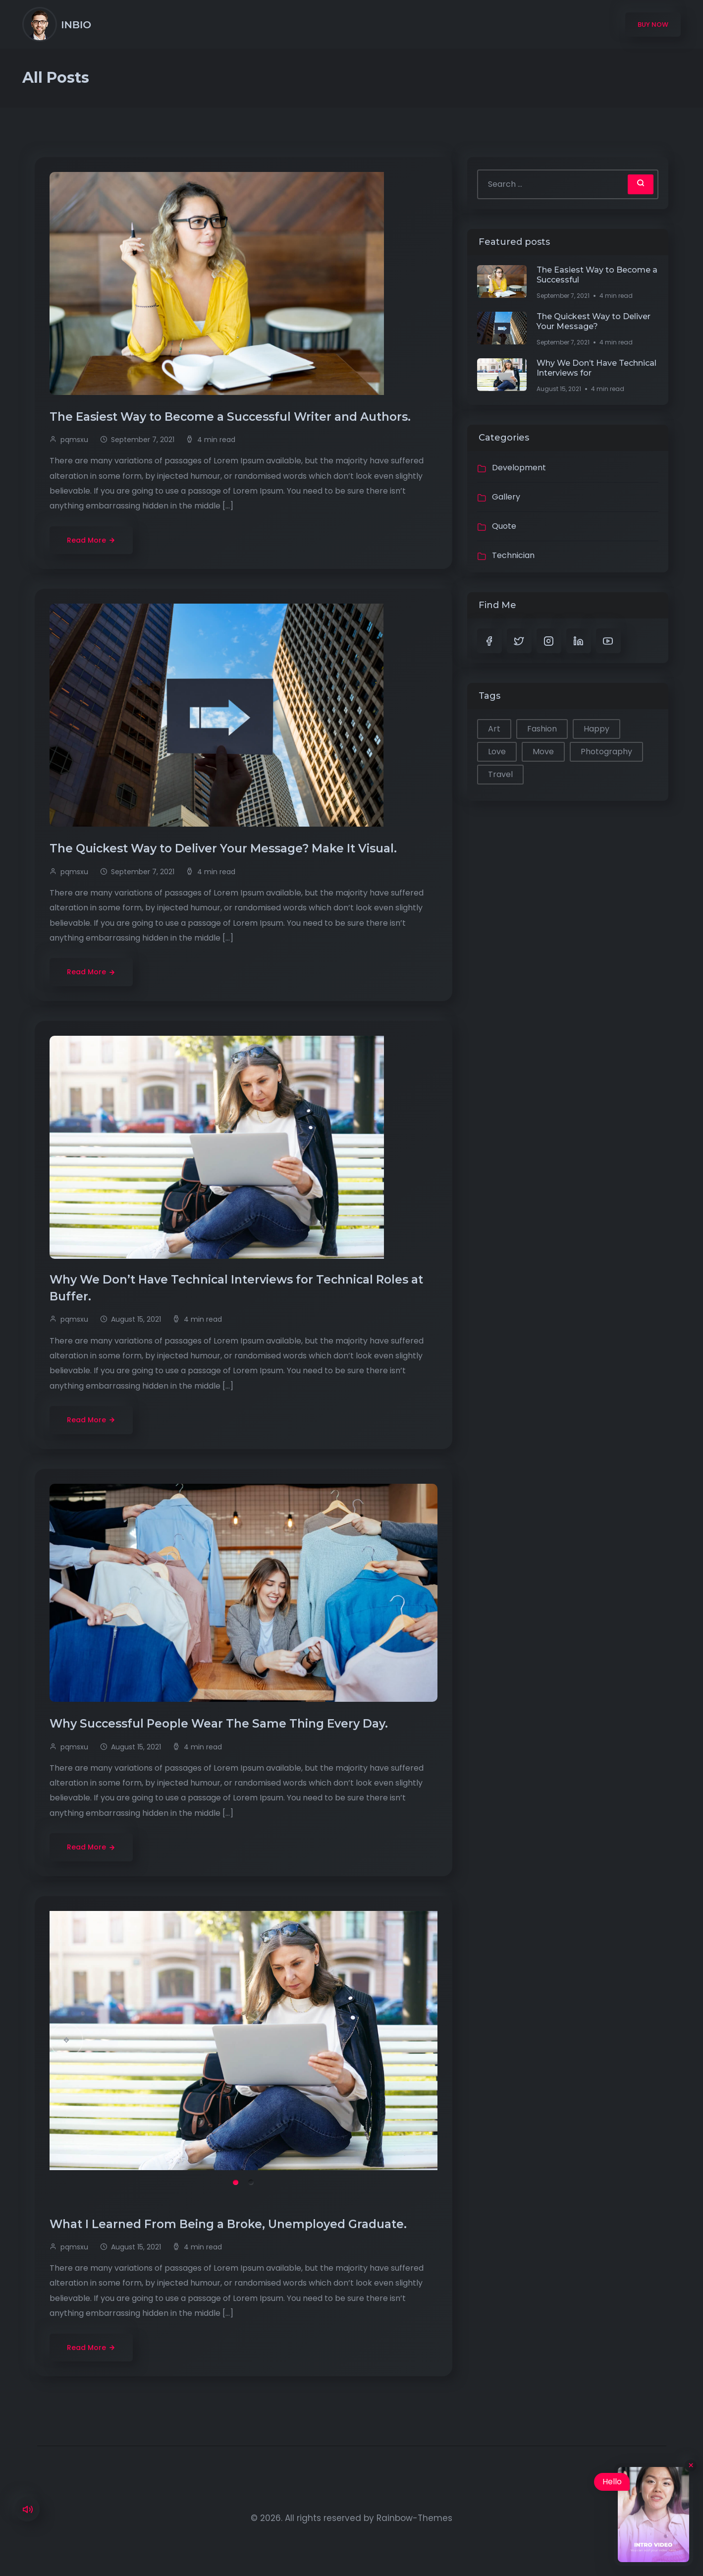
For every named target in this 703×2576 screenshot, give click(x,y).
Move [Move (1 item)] (543, 751)
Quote (504, 526)
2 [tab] (251, 2182)
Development (519, 467)
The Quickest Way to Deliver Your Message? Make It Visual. (225, 848)
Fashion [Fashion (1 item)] (542, 728)
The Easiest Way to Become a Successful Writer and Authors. (232, 417)
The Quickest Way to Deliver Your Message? (593, 321)
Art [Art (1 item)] (494, 728)
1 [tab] (235, 2182)
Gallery (506, 497)
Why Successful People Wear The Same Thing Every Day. (220, 1724)
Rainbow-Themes (414, 2518)
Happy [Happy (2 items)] (596, 728)
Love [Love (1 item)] (497, 751)
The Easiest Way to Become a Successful (597, 274)
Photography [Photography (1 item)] (606, 751)
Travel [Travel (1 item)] (500, 774)
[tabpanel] (244, 2040)
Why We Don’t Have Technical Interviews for (596, 368)
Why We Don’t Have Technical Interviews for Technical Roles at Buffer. (236, 1288)
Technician (513, 555)
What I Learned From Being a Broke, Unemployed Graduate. (230, 2224)
